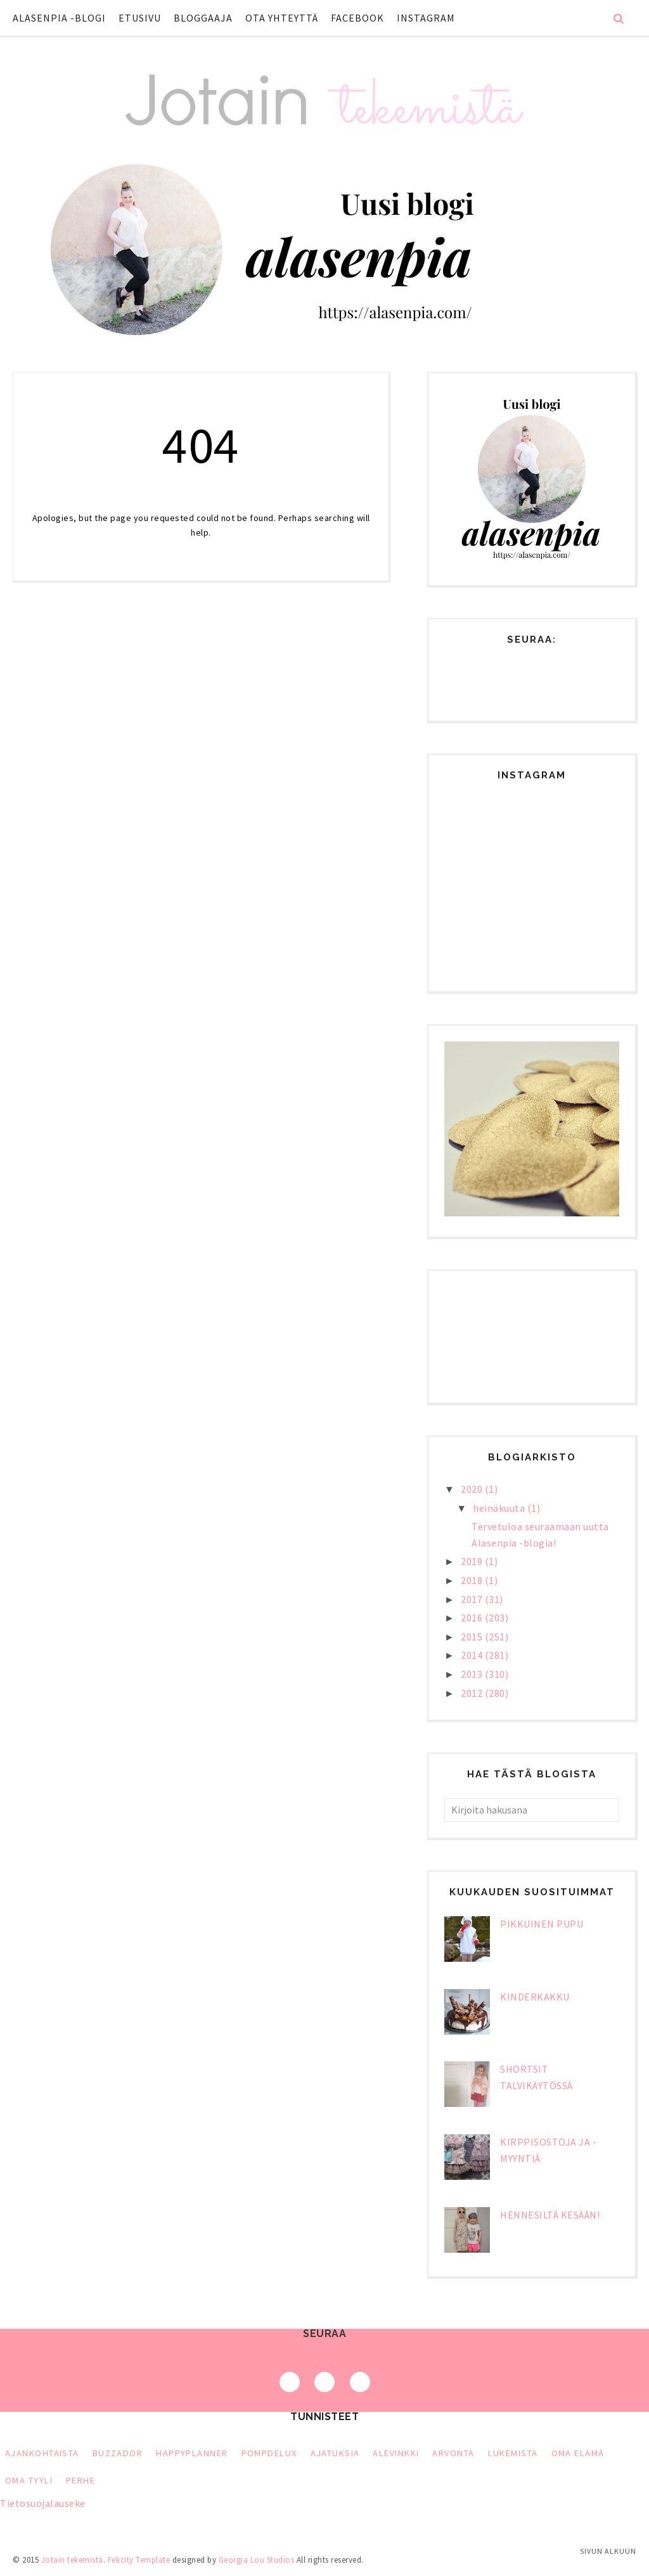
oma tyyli (29, 2480)
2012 (473, 1693)
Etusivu (140, 17)
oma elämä (578, 2453)
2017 (473, 1599)
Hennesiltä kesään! (550, 2214)
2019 (473, 1561)
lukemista (513, 2453)
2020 (473, 1489)
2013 (473, 1674)
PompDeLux (269, 2453)
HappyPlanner (192, 2453)
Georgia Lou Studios (257, 2559)
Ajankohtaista (42, 2453)
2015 (473, 1636)
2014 (473, 1655)
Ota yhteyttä (281, 17)
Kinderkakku (535, 1996)
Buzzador (118, 2453)
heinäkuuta (500, 1508)
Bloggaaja (203, 17)
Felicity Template (139, 2559)
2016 (473, 1617)
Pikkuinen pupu (541, 1923)
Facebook (357, 17)
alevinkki (396, 2453)
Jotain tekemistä (72, 2559)
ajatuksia (335, 2453)
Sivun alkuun (608, 2551)
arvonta (453, 2453)
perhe (80, 2480)
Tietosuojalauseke (43, 2503)
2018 (473, 1580)
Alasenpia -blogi (59, 17)
